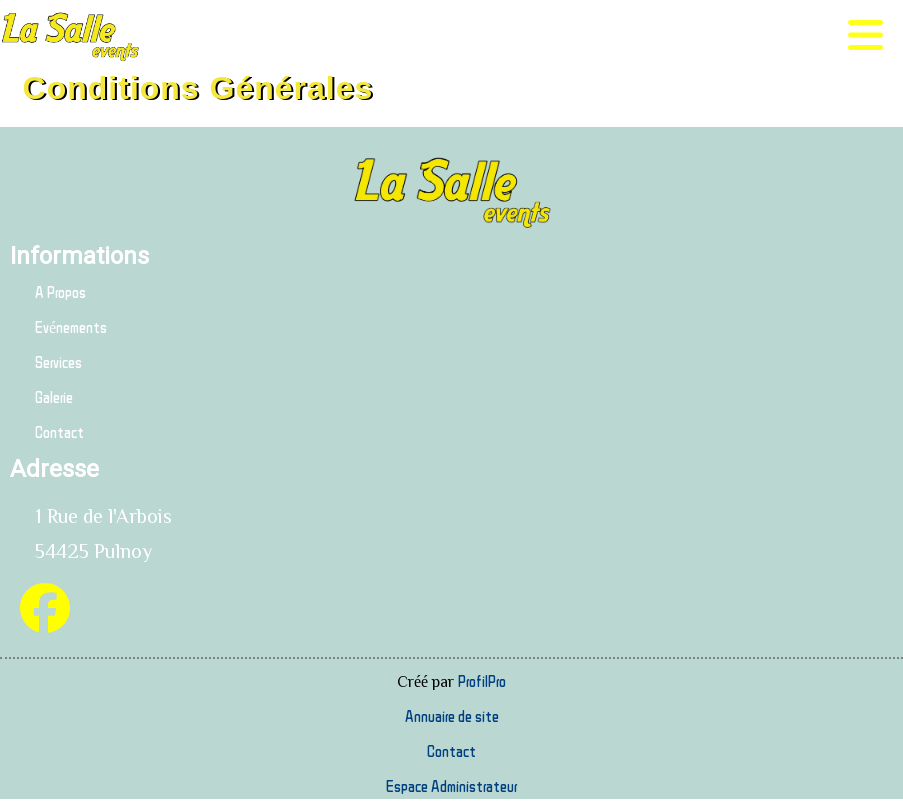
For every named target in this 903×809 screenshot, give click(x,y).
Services (58, 362)
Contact (59, 432)
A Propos (60, 292)
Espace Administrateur (451, 786)
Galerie (54, 397)
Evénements (71, 327)
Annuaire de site (452, 716)
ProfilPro (482, 681)
